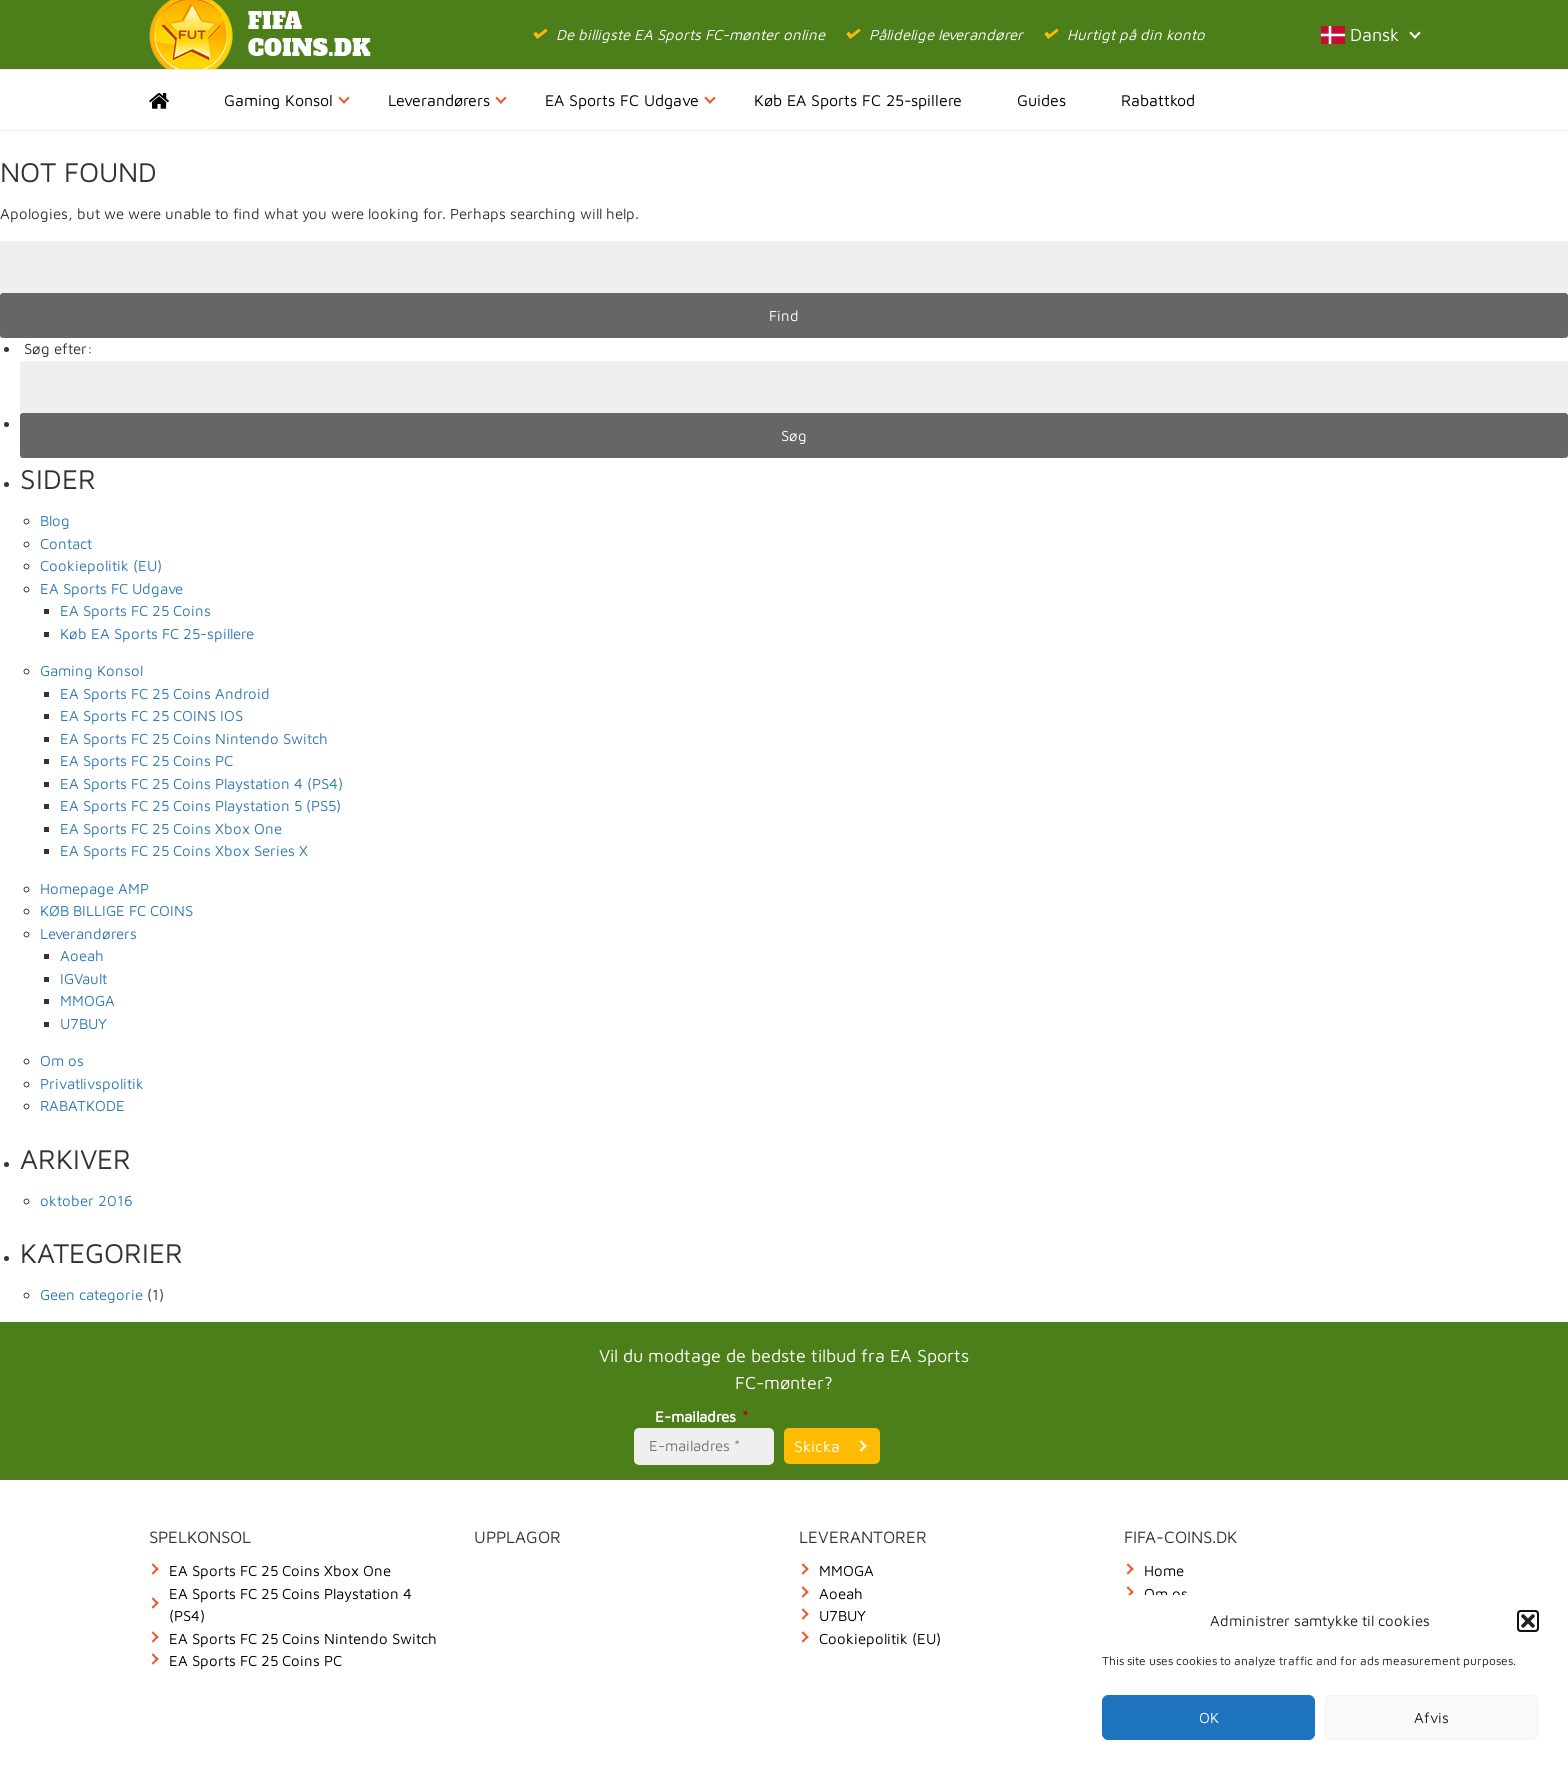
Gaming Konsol (287, 100)
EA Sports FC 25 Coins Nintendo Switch (194, 738)
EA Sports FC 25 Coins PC (146, 760)
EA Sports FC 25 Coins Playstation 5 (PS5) (200, 805)
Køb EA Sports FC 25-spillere (858, 100)
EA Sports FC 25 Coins (135, 610)
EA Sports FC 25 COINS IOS (151, 715)
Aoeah (82, 955)
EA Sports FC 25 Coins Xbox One (171, 828)
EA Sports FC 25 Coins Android (165, 693)
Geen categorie (91, 1294)
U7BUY (83, 1023)
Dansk (1370, 34)
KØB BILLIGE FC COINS (116, 910)
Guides (1041, 100)
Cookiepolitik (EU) (101, 565)
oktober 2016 (86, 1200)
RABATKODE (82, 1105)
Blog (55, 520)
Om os (62, 1060)
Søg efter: (58, 348)
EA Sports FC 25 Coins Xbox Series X (184, 850)
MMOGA (87, 1000)
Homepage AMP (94, 888)
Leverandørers (447, 100)
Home (176, 100)
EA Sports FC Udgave (630, 100)
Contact (66, 543)
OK (1209, 1717)
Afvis (1431, 1717)
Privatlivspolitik (92, 1083)
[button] (1528, 1621)
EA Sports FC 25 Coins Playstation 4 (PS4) (201, 783)
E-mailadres (704, 1416)
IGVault (83, 978)
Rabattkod (1158, 100)
